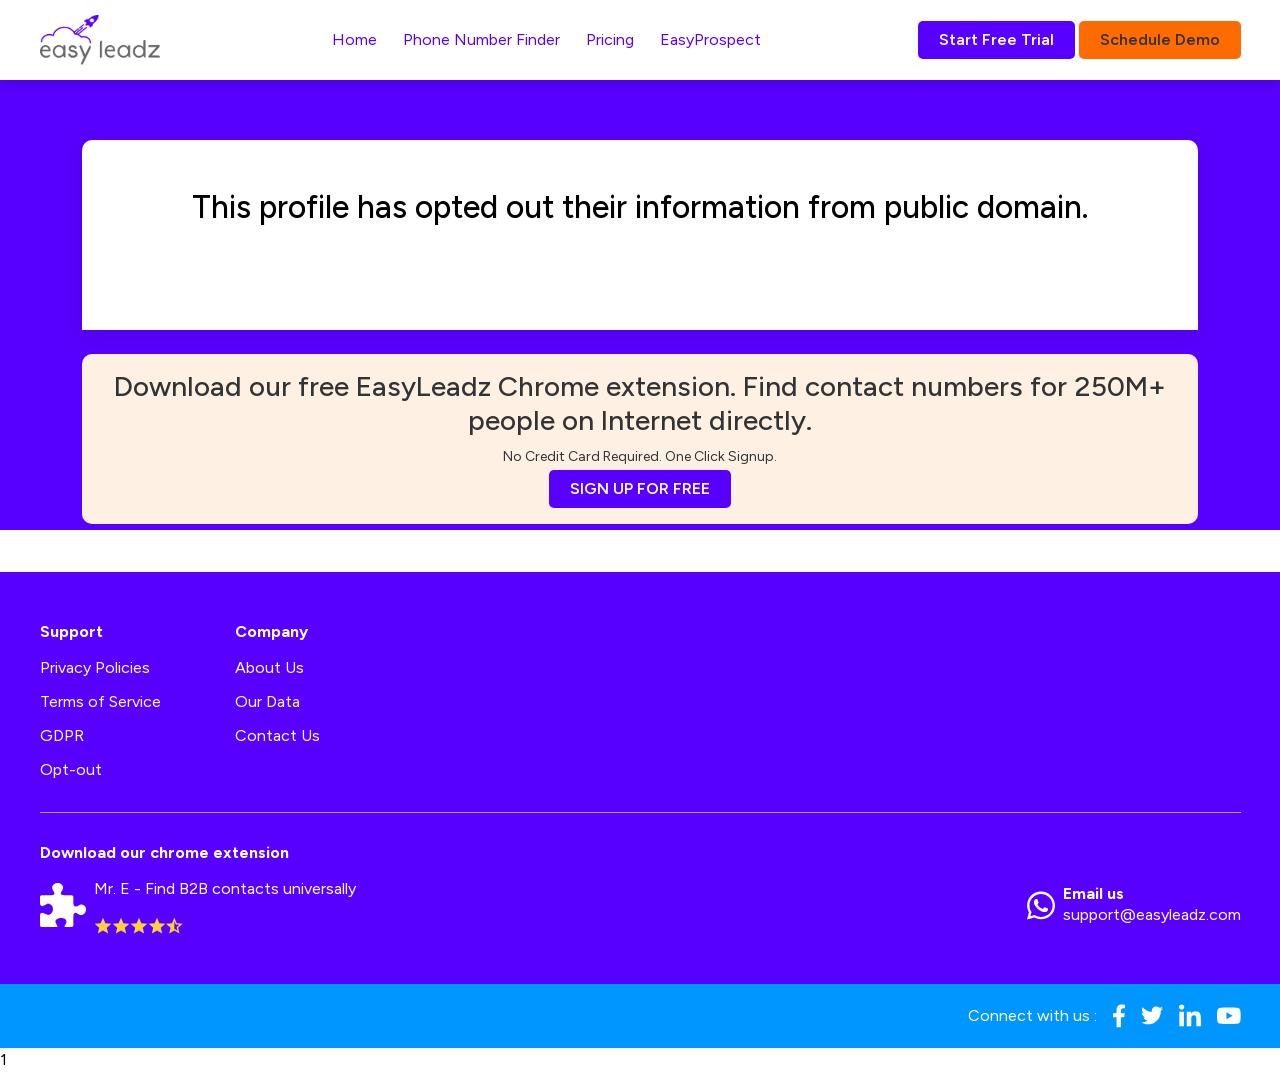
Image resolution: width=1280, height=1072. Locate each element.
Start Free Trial (996, 39)
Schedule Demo (1160, 39)
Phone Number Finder (481, 39)
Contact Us (277, 735)
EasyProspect (710, 39)
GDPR (62, 735)
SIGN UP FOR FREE (640, 488)
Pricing (610, 39)
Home (354, 39)
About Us (269, 667)
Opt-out (71, 769)
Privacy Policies (95, 667)
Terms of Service (100, 701)
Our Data (267, 701)
